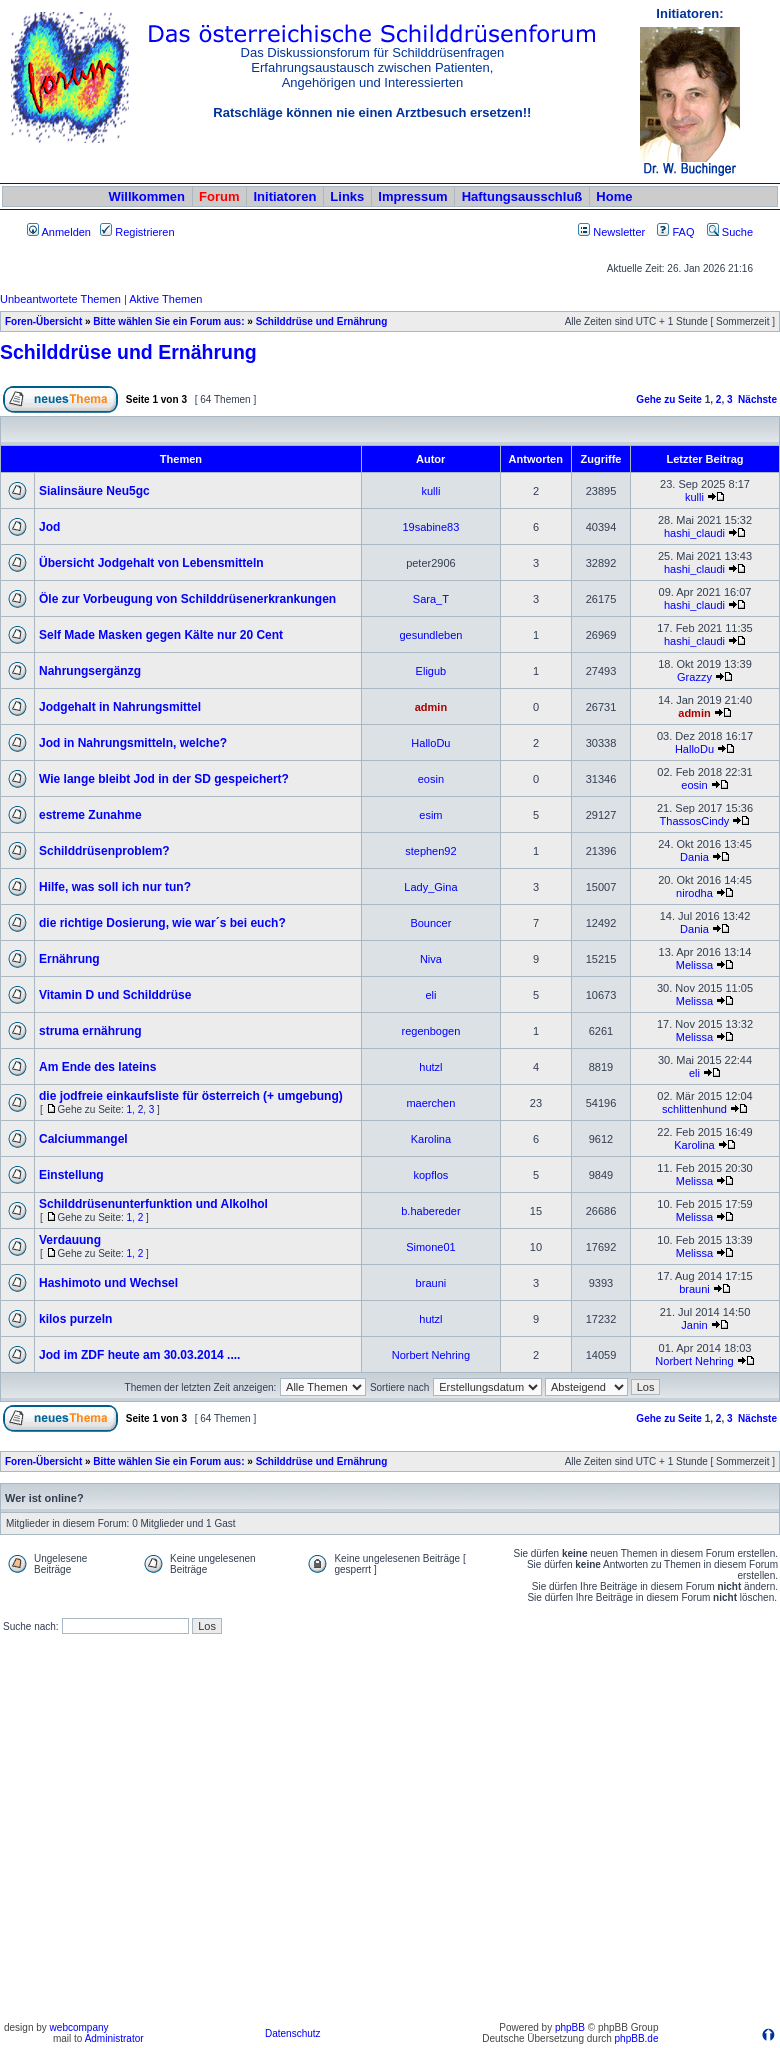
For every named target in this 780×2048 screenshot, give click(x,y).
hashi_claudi (694, 533)
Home (614, 196)
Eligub (431, 671)
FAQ (675, 232)
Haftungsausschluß (522, 196)
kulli (430, 491)
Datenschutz (293, 2033)
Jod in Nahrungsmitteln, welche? (133, 743)
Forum (219, 196)
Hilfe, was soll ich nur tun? (115, 887)
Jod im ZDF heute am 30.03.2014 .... (139, 1355)
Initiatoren (284, 196)
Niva (431, 959)
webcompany (79, 2027)
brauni (431, 1283)
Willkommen (147, 196)
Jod (49, 527)
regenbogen (431, 1031)
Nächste (757, 399)
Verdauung (70, 1240)
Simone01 (431, 1247)
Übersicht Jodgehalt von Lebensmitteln (151, 563)
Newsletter (619, 232)
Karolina (431, 1139)
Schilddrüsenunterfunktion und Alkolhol (153, 1204)
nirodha (694, 893)
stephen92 (430, 851)
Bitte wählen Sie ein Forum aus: (168, 321)
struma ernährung (90, 1031)
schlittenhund (694, 1109)
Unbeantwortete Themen (60, 299)
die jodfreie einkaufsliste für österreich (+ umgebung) (191, 1096)
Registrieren (137, 232)
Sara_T (431, 599)
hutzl (430, 1067)
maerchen (430, 1103)
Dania (694, 857)
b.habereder (430, 1211)
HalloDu (430, 743)
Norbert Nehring (431, 1355)
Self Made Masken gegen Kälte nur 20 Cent (161, 635)
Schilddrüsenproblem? (104, 851)
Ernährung (69, 959)
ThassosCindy (695, 821)
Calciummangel (83, 1139)
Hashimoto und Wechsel (108, 1283)
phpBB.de (637, 2038)
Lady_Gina (430, 887)
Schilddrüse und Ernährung (322, 321)
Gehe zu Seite (669, 399)
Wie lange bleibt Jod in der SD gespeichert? (164, 779)
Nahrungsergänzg (90, 671)
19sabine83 (430, 527)
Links (347, 196)
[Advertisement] (187, 1828)
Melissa (694, 965)
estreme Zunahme (90, 815)
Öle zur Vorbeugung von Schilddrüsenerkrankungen (187, 599)
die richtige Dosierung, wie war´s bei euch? (162, 923)
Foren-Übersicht (43, 321)
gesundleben (430, 635)
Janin (694, 1325)
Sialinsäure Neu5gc (94, 491)
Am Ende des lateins (97, 1067)
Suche (730, 232)
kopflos (430, 1175)
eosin (431, 779)
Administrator (114, 2038)
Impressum (412, 196)
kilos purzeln (75, 1319)
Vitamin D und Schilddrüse (115, 995)
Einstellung (71, 1175)
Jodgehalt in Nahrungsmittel (120, 707)
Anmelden (59, 232)
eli (430, 995)
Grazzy (694, 677)
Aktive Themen (165, 299)
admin (431, 707)
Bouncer (430, 923)
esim (430, 815)
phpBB (570, 2027)
